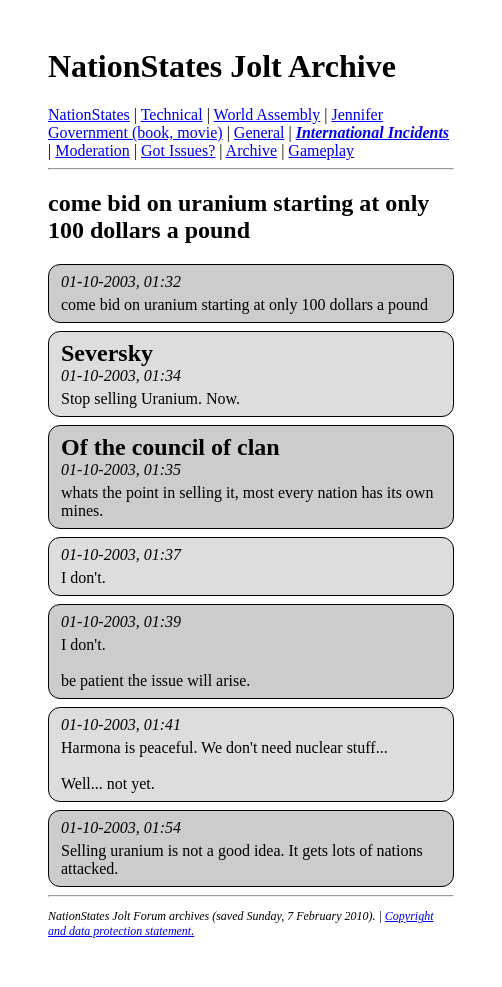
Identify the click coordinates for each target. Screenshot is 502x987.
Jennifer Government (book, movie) (215, 123)
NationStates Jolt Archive (222, 66)
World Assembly (267, 114)
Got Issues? (178, 150)
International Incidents (372, 132)
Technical (172, 114)
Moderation (92, 150)
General (259, 132)
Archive (252, 150)
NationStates (89, 114)
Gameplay (321, 150)
